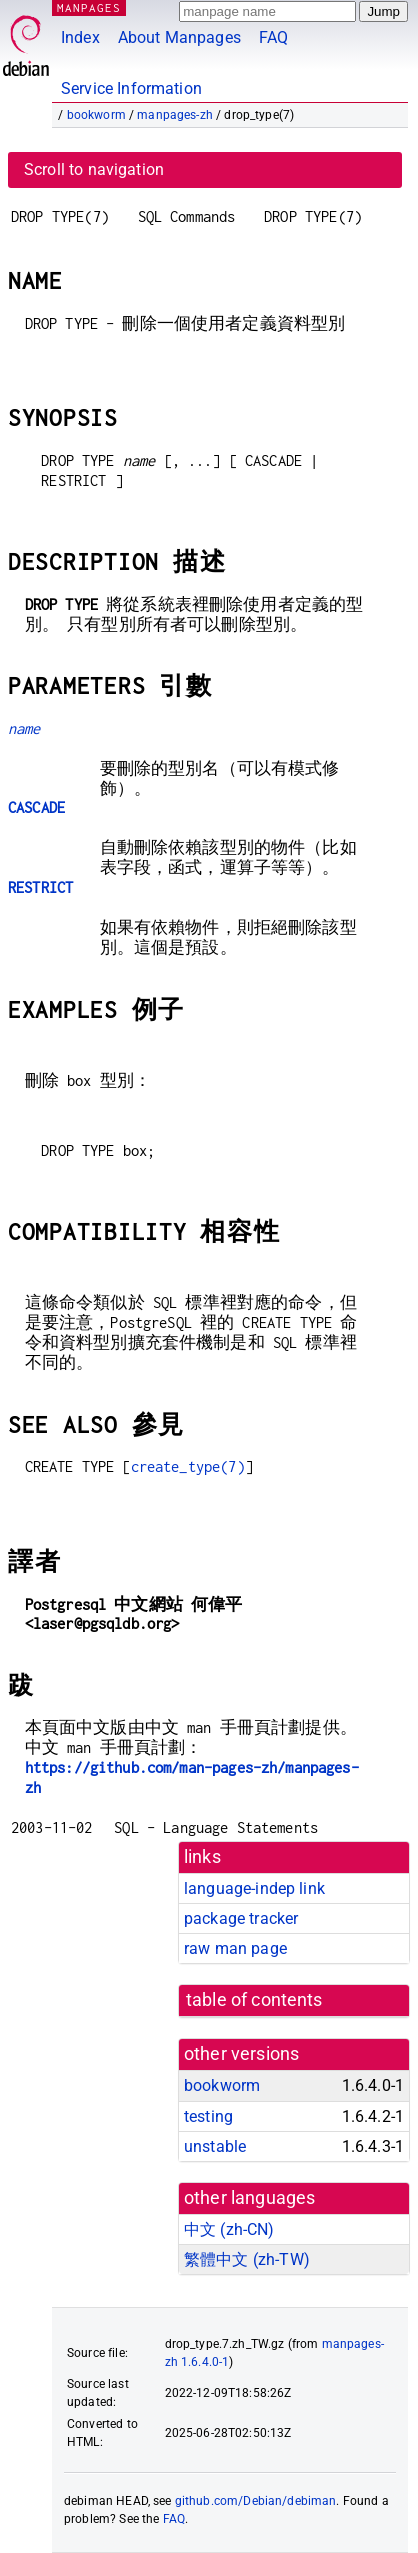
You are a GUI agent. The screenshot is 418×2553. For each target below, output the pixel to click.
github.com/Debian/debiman (256, 2501)
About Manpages (179, 37)
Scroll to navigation (94, 169)
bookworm (96, 115)
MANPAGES (89, 7)
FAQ (273, 37)
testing (208, 2116)
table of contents (254, 2000)
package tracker (241, 1918)
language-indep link (254, 1888)
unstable (215, 2146)
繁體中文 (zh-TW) (247, 2259)
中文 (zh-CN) (229, 2229)
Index (80, 37)
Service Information (131, 88)
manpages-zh (175, 115)
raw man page (235, 1948)
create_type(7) (188, 1466)
